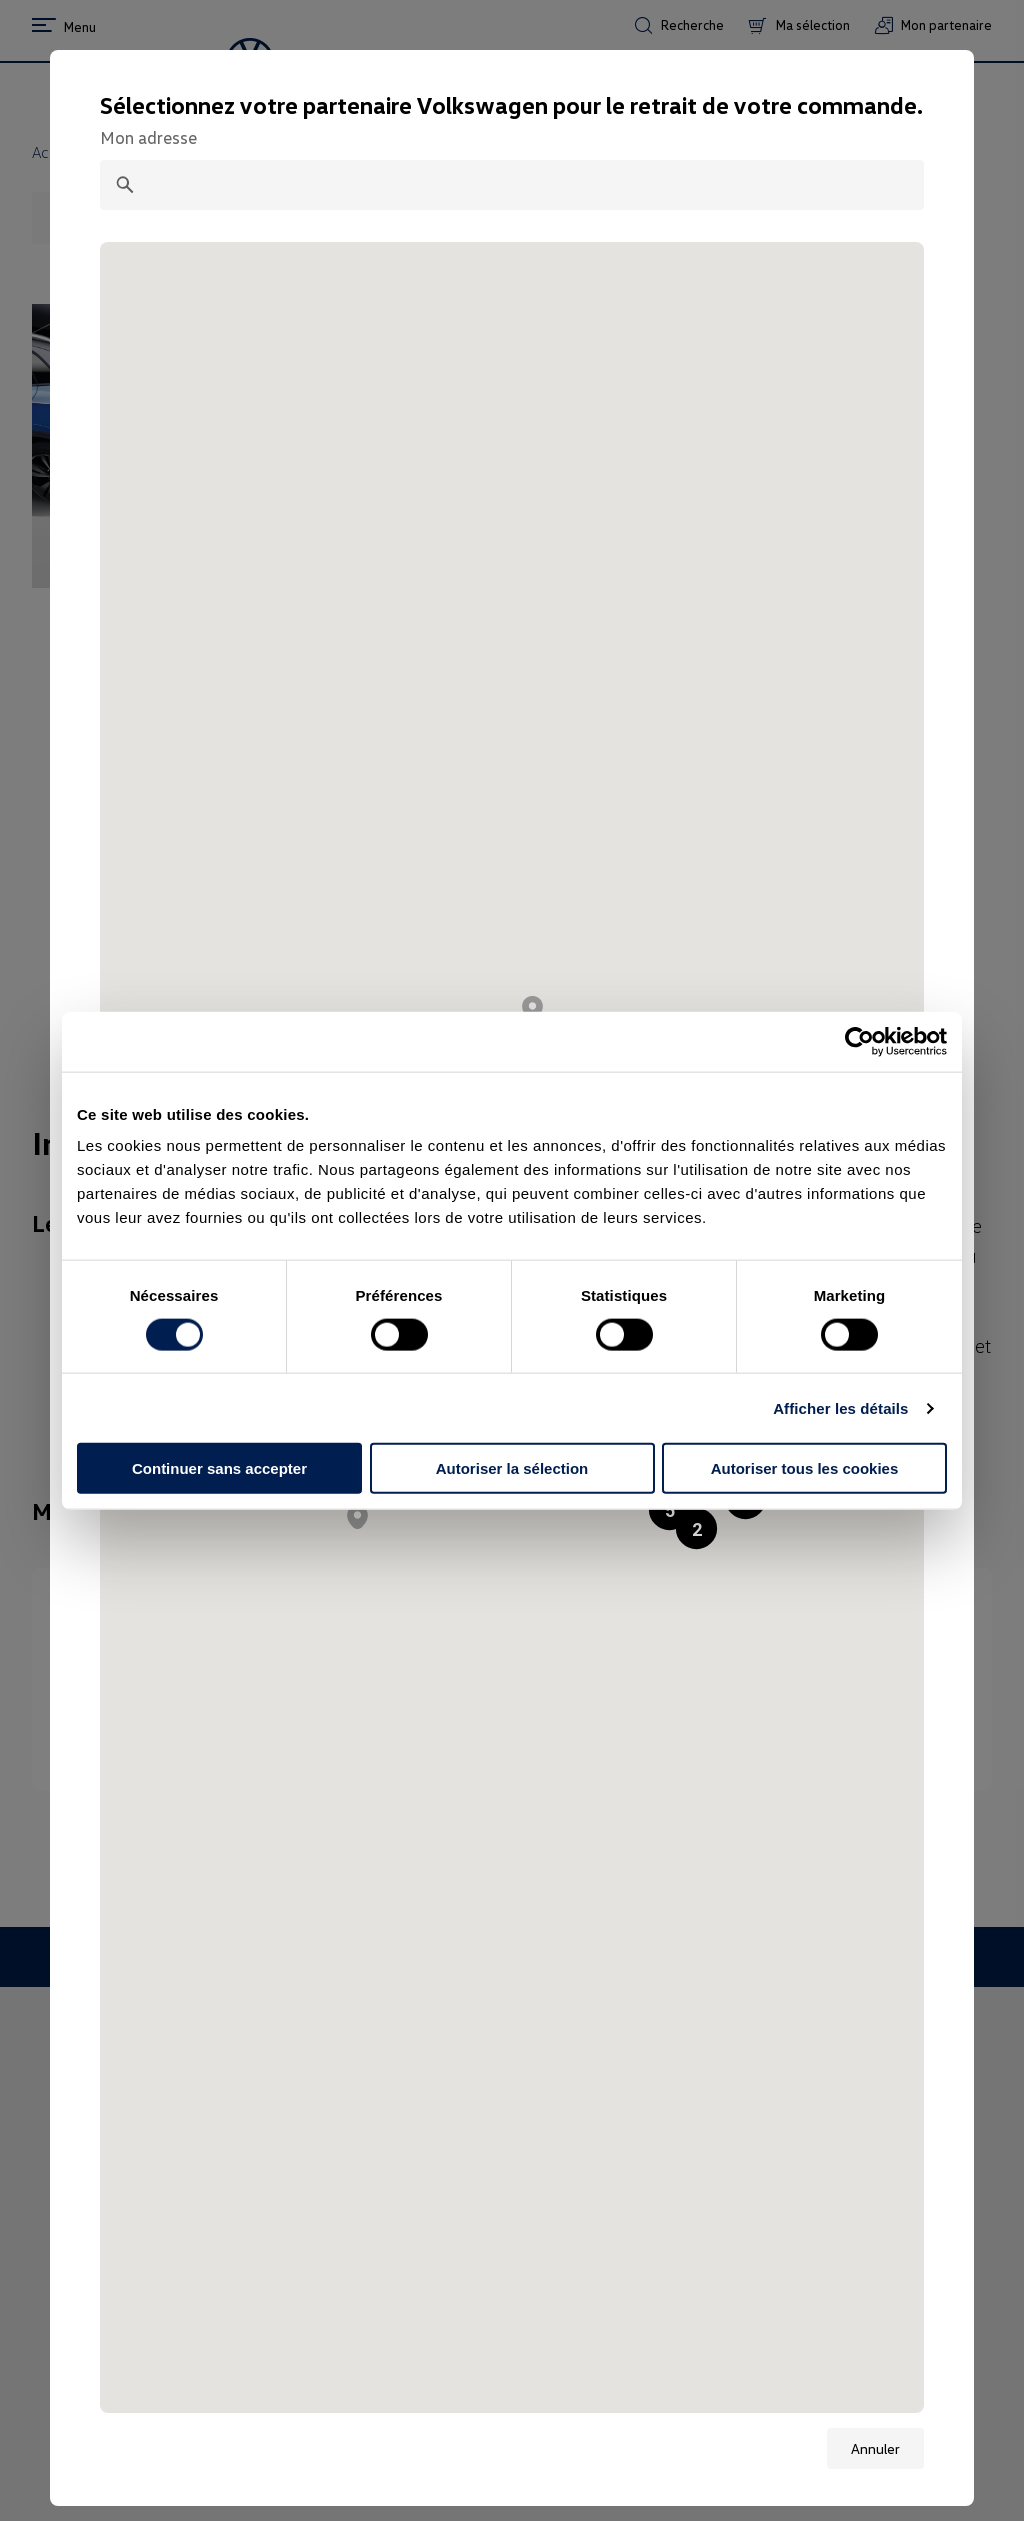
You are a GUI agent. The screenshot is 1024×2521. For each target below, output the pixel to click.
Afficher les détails (840, 1407)
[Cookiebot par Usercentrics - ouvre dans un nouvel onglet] (859, 1041)
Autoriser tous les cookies (805, 1468)
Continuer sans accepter (219, 1468)
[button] (696, 1528)
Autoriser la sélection (512, 1468)
